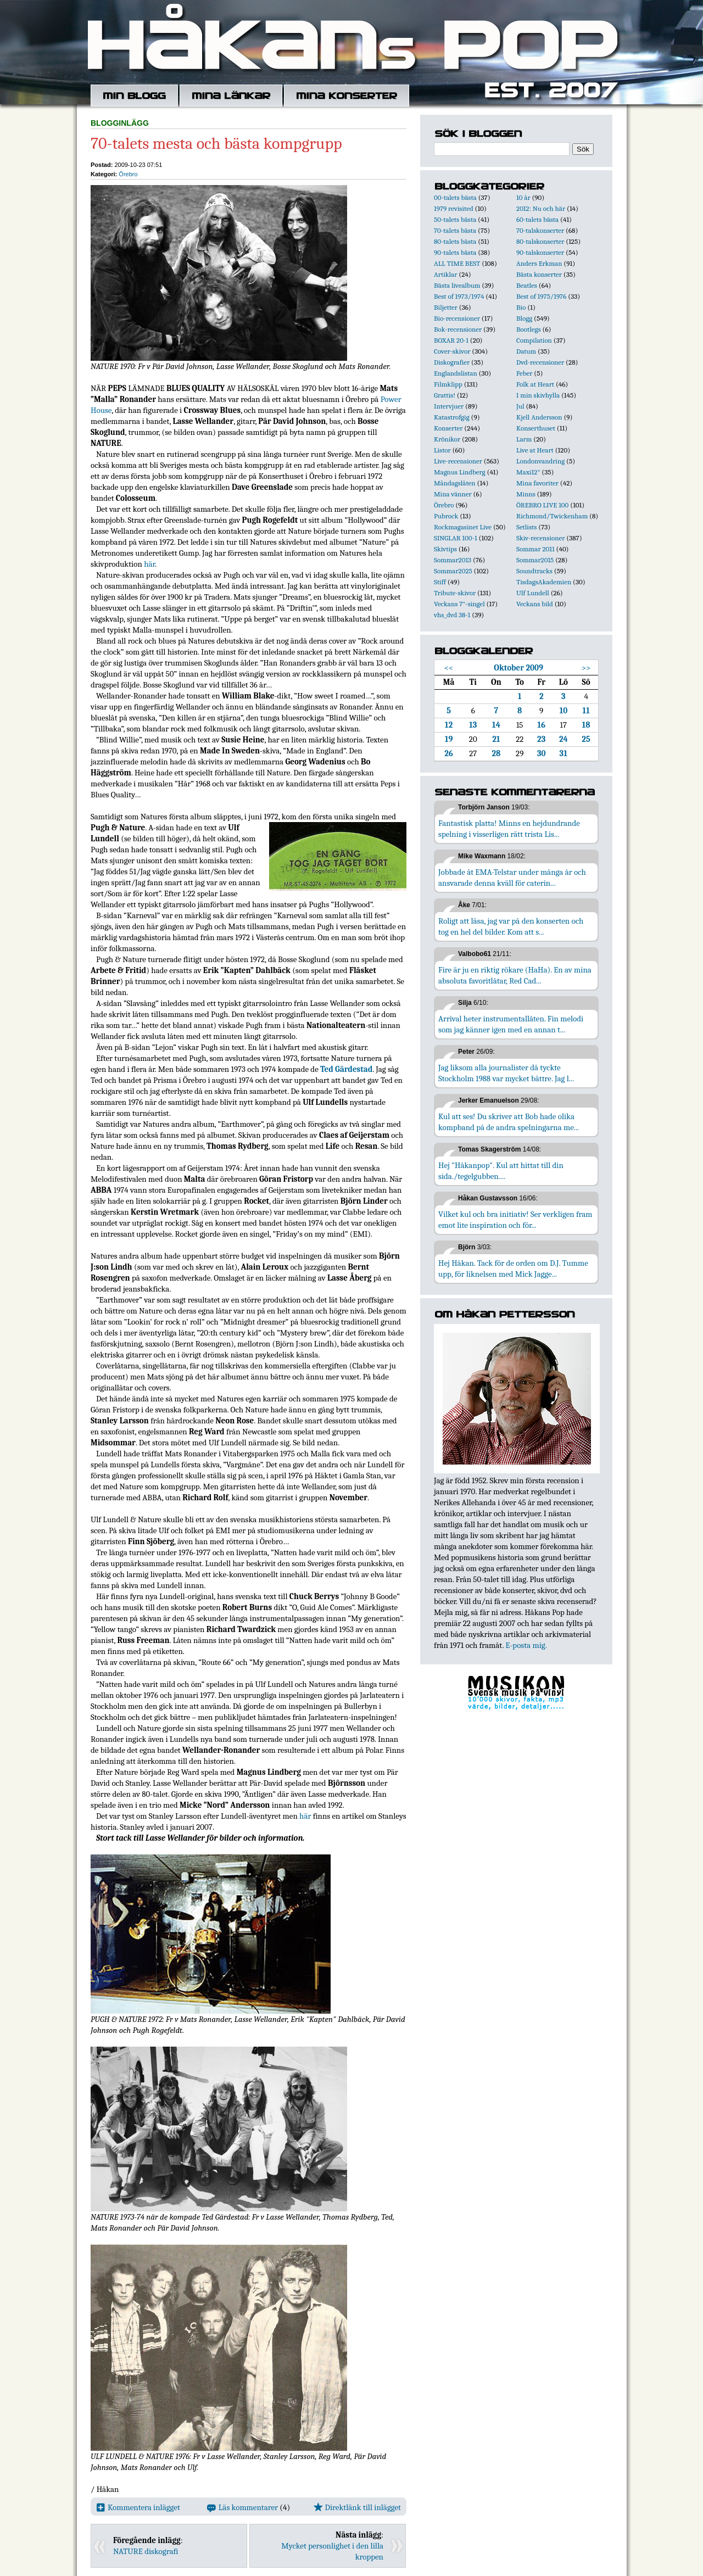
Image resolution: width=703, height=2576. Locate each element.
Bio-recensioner (457, 318)
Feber (524, 373)
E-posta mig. (525, 1645)
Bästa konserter (539, 274)
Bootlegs (528, 329)
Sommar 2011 (535, 549)
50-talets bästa (455, 219)
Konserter (448, 428)
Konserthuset (535, 428)
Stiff (440, 582)
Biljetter (445, 307)
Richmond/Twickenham (552, 516)
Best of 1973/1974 (459, 296)
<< (449, 668)
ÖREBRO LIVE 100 (542, 505)
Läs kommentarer (242, 2507)
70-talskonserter (540, 230)
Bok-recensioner (458, 329)
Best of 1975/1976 (541, 296)
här (149, 564)
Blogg (524, 318)
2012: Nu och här (540, 208)
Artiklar (445, 274)
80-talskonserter (540, 241)
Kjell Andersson (539, 417)
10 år (523, 197)
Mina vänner (453, 494)
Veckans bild (534, 604)
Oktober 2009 (518, 668)
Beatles (526, 285)
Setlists (526, 527)
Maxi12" (528, 472)
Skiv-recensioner (540, 538)
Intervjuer (449, 406)
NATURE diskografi (145, 2551)
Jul (520, 406)
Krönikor (447, 439)
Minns (525, 494)
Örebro (128, 174)
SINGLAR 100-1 (455, 538)
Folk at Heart (535, 384)
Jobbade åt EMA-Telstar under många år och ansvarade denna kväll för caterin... (512, 877)
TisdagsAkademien (543, 582)
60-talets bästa (537, 219)
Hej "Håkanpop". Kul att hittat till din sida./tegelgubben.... (500, 1170)
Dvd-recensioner (540, 362)
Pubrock (446, 516)
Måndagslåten (455, 483)
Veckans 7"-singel (459, 604)
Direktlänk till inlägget (357, 2507)
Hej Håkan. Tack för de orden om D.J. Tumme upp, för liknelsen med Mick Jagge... (513, 1268)
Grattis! (444, 395)
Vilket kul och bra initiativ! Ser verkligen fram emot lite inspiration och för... (515, 1219)
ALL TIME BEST (457, 263)
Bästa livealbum (457, 285)
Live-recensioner (458, 461)
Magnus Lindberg (460, 472)
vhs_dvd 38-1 (452, 615)
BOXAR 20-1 (451, 340)
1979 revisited (453, 208)
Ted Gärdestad (346, 1069)
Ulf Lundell (532, 593)
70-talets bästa (455, 230)
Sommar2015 (535, 560)
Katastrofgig (452, 417)
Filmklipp (448, 384)
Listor (442, 450)
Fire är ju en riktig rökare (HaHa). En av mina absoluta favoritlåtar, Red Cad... (515, 975)
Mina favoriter (537, 483)
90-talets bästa (455, 252)
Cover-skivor (452, 351)
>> (586, 668)
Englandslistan (455, 373)
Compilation (534, 340)
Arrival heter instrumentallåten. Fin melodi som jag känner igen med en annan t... (510, 1024)
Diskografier (452, 362)
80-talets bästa (455, 241)
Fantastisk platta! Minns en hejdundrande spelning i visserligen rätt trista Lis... (509, 828)
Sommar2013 (452, 560)
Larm (524, 439)
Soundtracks (534, 571)
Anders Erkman (539, 263)
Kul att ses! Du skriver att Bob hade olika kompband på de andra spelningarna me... (508, 1121)
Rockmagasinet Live (463, 527)
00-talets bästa (455, 197)
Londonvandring (540, 461)
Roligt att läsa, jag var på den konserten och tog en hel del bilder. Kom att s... (510, 926)
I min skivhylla (538, 395)
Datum (526, 351)
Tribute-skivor (455, 593)
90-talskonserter (540, 252)
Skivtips (445, 549)
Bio (521, 307)
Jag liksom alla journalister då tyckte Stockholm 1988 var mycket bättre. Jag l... (506, 1073)
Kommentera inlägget (138, 2507)
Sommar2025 (453, 571)
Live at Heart (535, 450)
